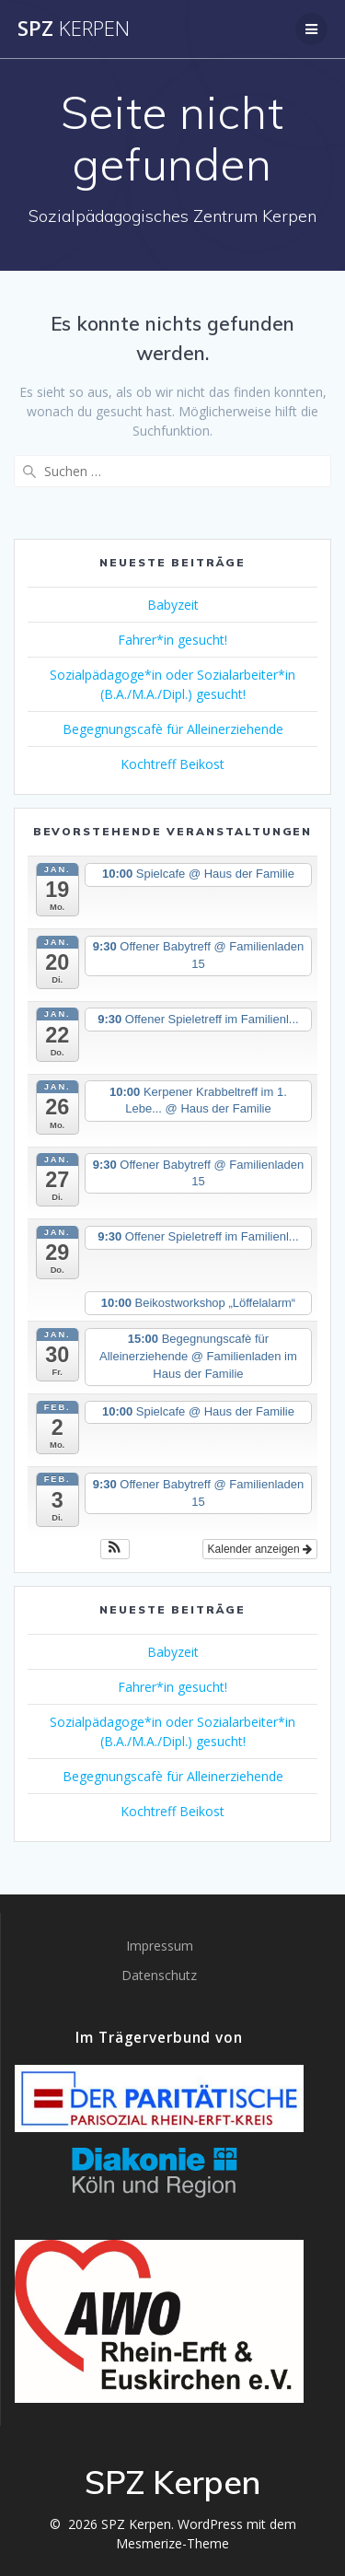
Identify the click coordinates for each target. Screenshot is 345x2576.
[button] (115, 1549)
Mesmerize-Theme (172, 2543)
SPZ (73, 28)
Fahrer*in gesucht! (172, 639)
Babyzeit (173, 604)
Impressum (159, 1945)
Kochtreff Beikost (172, 764)
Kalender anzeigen (260, 1549)
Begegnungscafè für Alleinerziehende (173, 729)
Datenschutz (159, 1975)
